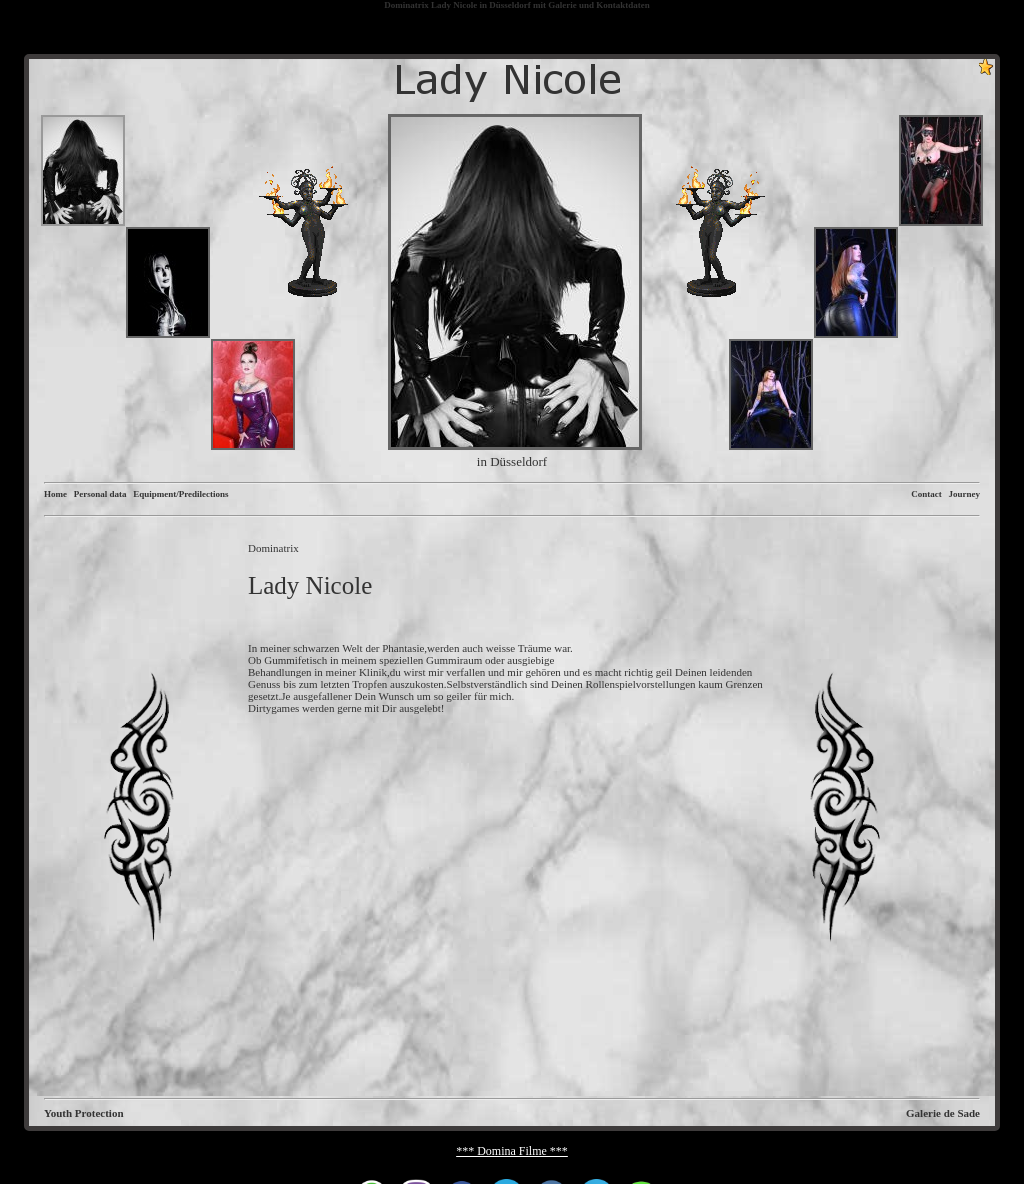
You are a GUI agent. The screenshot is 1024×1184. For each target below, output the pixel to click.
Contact (926, 494)
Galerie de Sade (943, 1113)
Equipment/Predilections (180, 494)
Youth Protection (84, 1113)
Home (55, 494)
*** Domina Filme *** (512, 1151)
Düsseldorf (510, 5)
